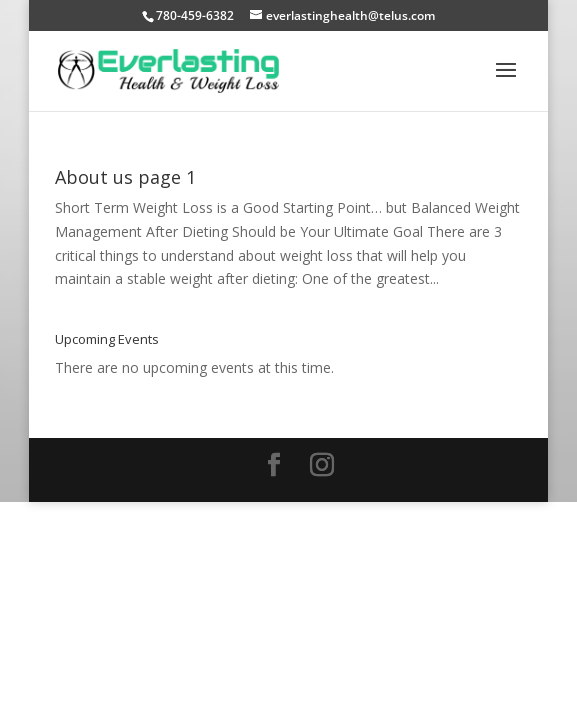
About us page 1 (125, 177)
